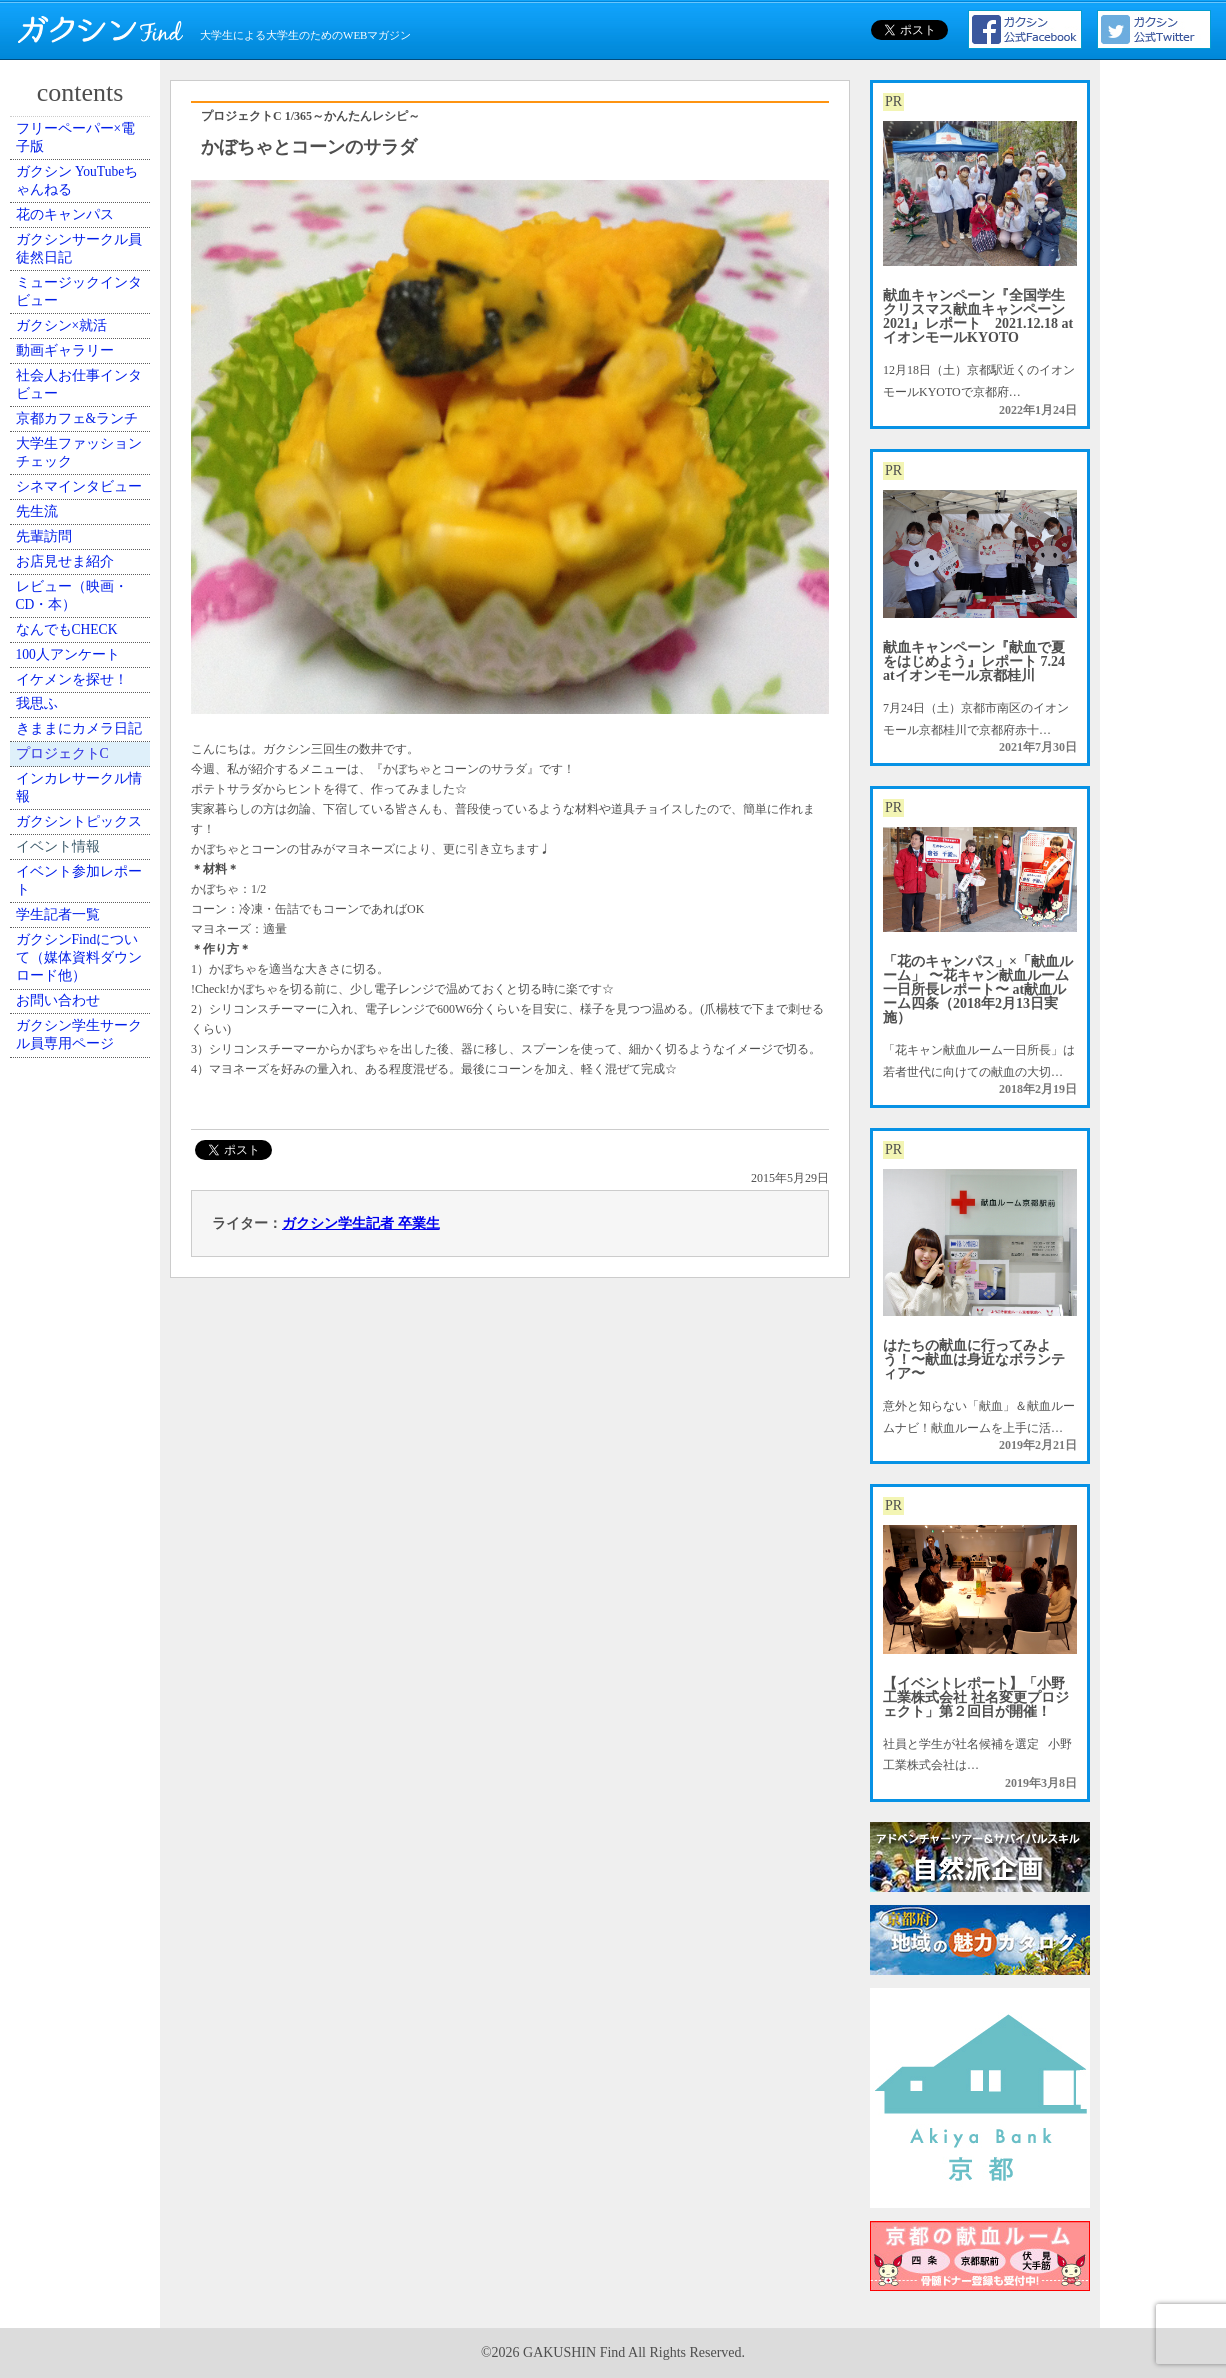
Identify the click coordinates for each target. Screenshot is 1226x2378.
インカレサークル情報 (83, 1279)
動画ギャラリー (77, 483)
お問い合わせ (71, 1632)
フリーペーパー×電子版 (86, 148)
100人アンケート (80, 1026)
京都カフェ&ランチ (81, 600)
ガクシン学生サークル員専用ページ (83, 1686)
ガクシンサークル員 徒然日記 (83, 320)
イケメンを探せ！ (83, 1071)
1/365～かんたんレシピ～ (352, 116)
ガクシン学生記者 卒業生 (361, 1223)
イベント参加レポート (83, 1451)
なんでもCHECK (79, 981)
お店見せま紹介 (77, 872)
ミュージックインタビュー (83, 383)
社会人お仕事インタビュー (83, 537)
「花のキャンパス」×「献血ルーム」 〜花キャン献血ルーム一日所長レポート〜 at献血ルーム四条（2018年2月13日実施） (978, 989)
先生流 (53, 782)
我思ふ (53, 1116)
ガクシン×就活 (74, 438)
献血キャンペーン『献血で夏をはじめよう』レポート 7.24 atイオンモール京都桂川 (974, 661)
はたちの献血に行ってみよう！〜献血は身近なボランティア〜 (974, 1359)
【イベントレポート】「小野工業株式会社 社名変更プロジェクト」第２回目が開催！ (976, 1697)
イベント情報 (71, 1397)
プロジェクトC (75, 1225)
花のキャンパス (77, 266)
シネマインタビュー (83, 727)
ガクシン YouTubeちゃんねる (82, 211)
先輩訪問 (59, 827)
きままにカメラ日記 (83, 1170)
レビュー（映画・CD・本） (83, 926)
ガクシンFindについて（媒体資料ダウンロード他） (83, 1568)
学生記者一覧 (71, 1505)
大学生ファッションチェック (83, 664)
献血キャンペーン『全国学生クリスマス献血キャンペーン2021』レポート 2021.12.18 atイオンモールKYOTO (978, 316)
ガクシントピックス (83, 1342)
